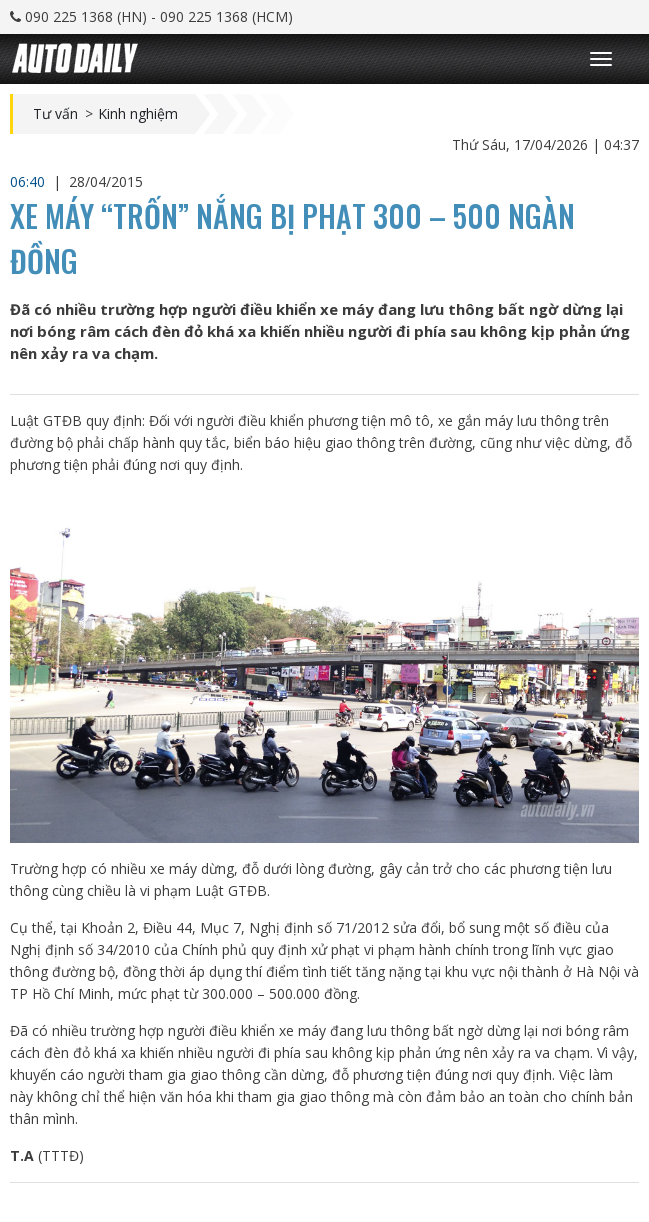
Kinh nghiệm (138, 114)
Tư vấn (55, 114)
